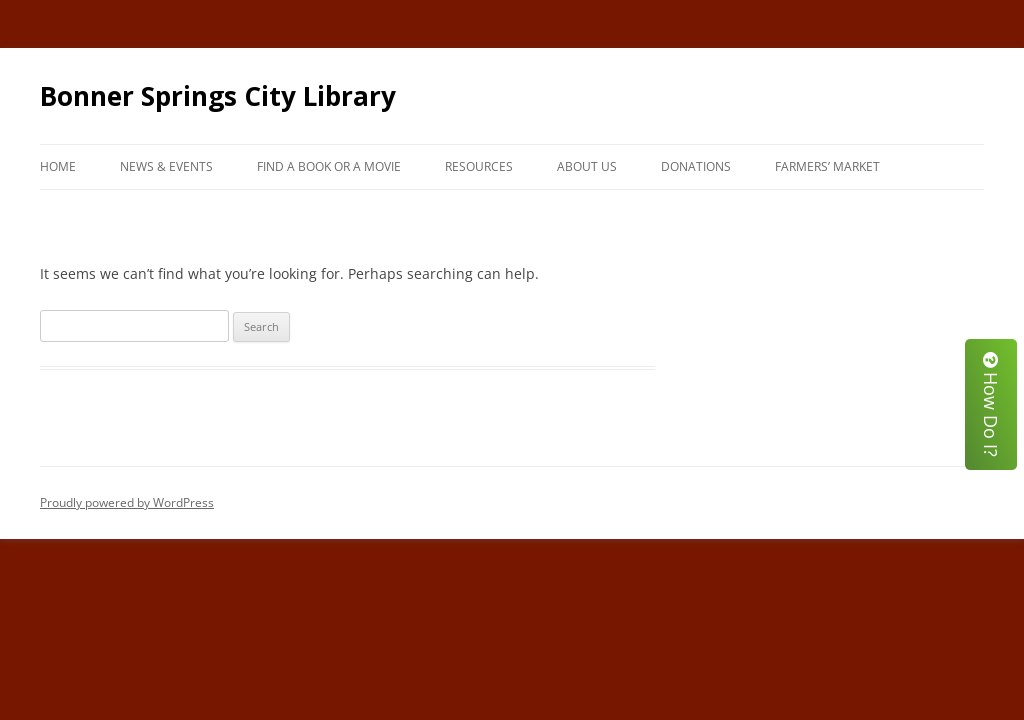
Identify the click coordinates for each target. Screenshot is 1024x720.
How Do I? (991, 404)
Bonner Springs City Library (218, 96)
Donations (696, 166)
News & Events (166, 166)
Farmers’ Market (827, 166)
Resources (479, 166)
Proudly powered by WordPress (127, 502)
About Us (587, 166)
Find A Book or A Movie (329, 166)
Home (58, 166)
